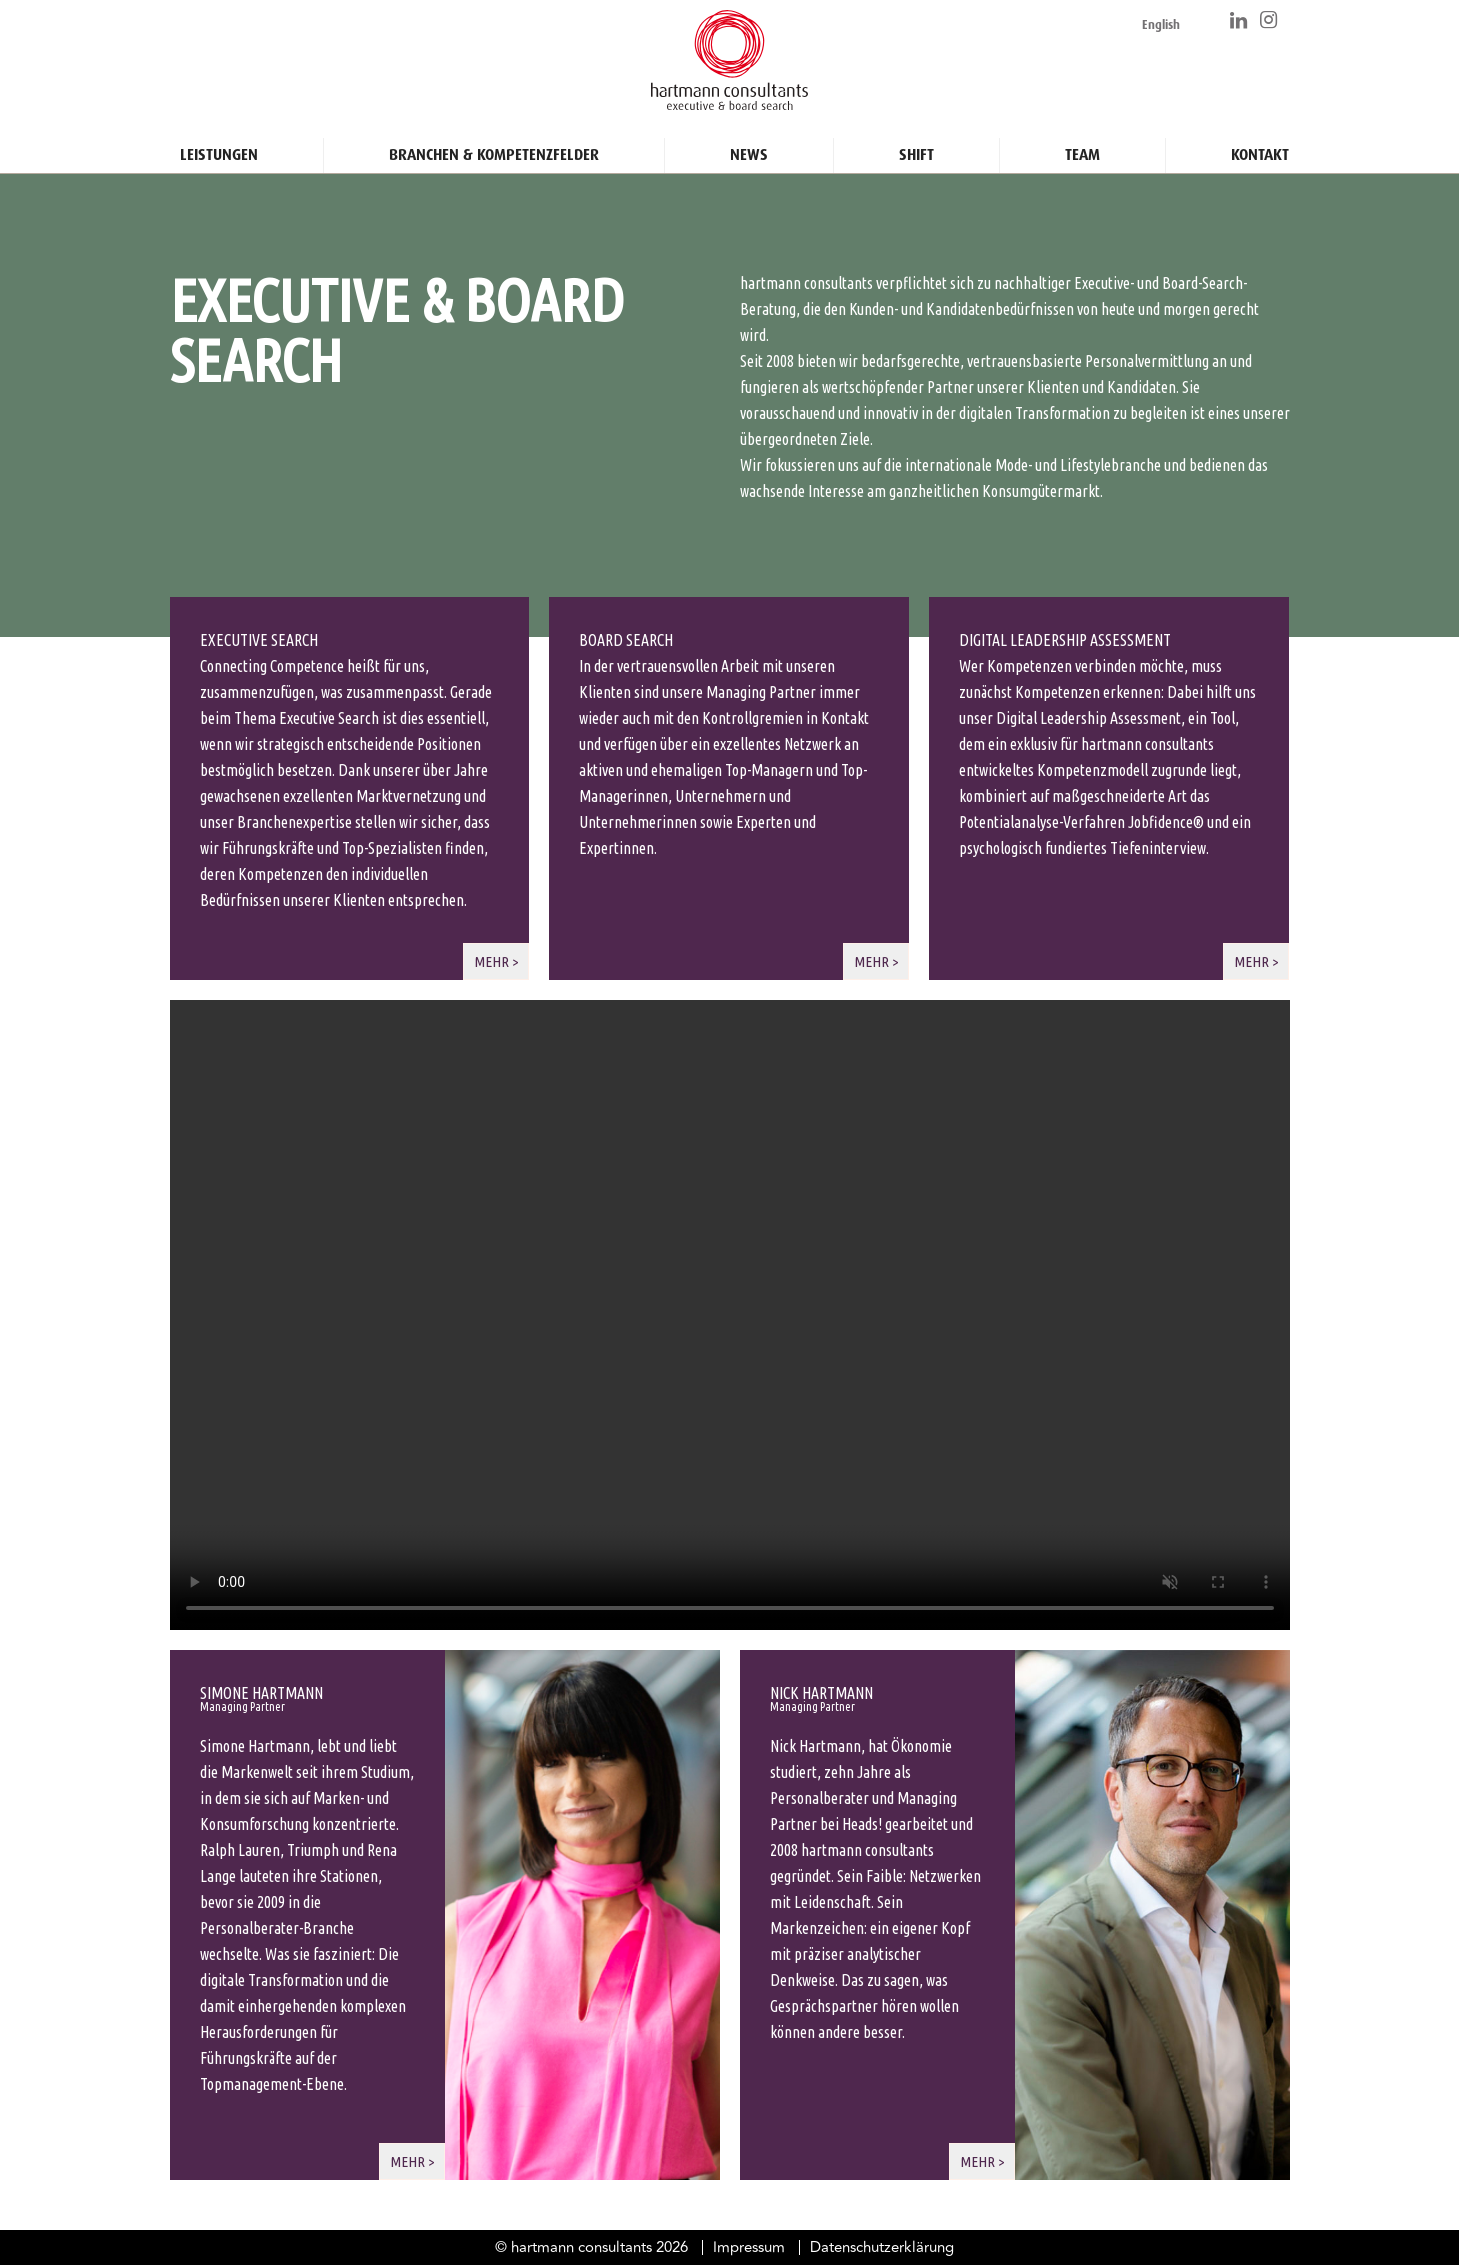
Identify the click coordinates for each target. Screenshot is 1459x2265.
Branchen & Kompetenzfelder (494, 147)
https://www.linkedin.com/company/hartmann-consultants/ (1240, 20)
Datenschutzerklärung (882, 2247)
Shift (916, 147)
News (749, 147)
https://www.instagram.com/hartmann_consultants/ (1270, 20)
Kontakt (1260, 147)
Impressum (749, 2247)
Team (1082, 147)
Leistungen (219, 147)
